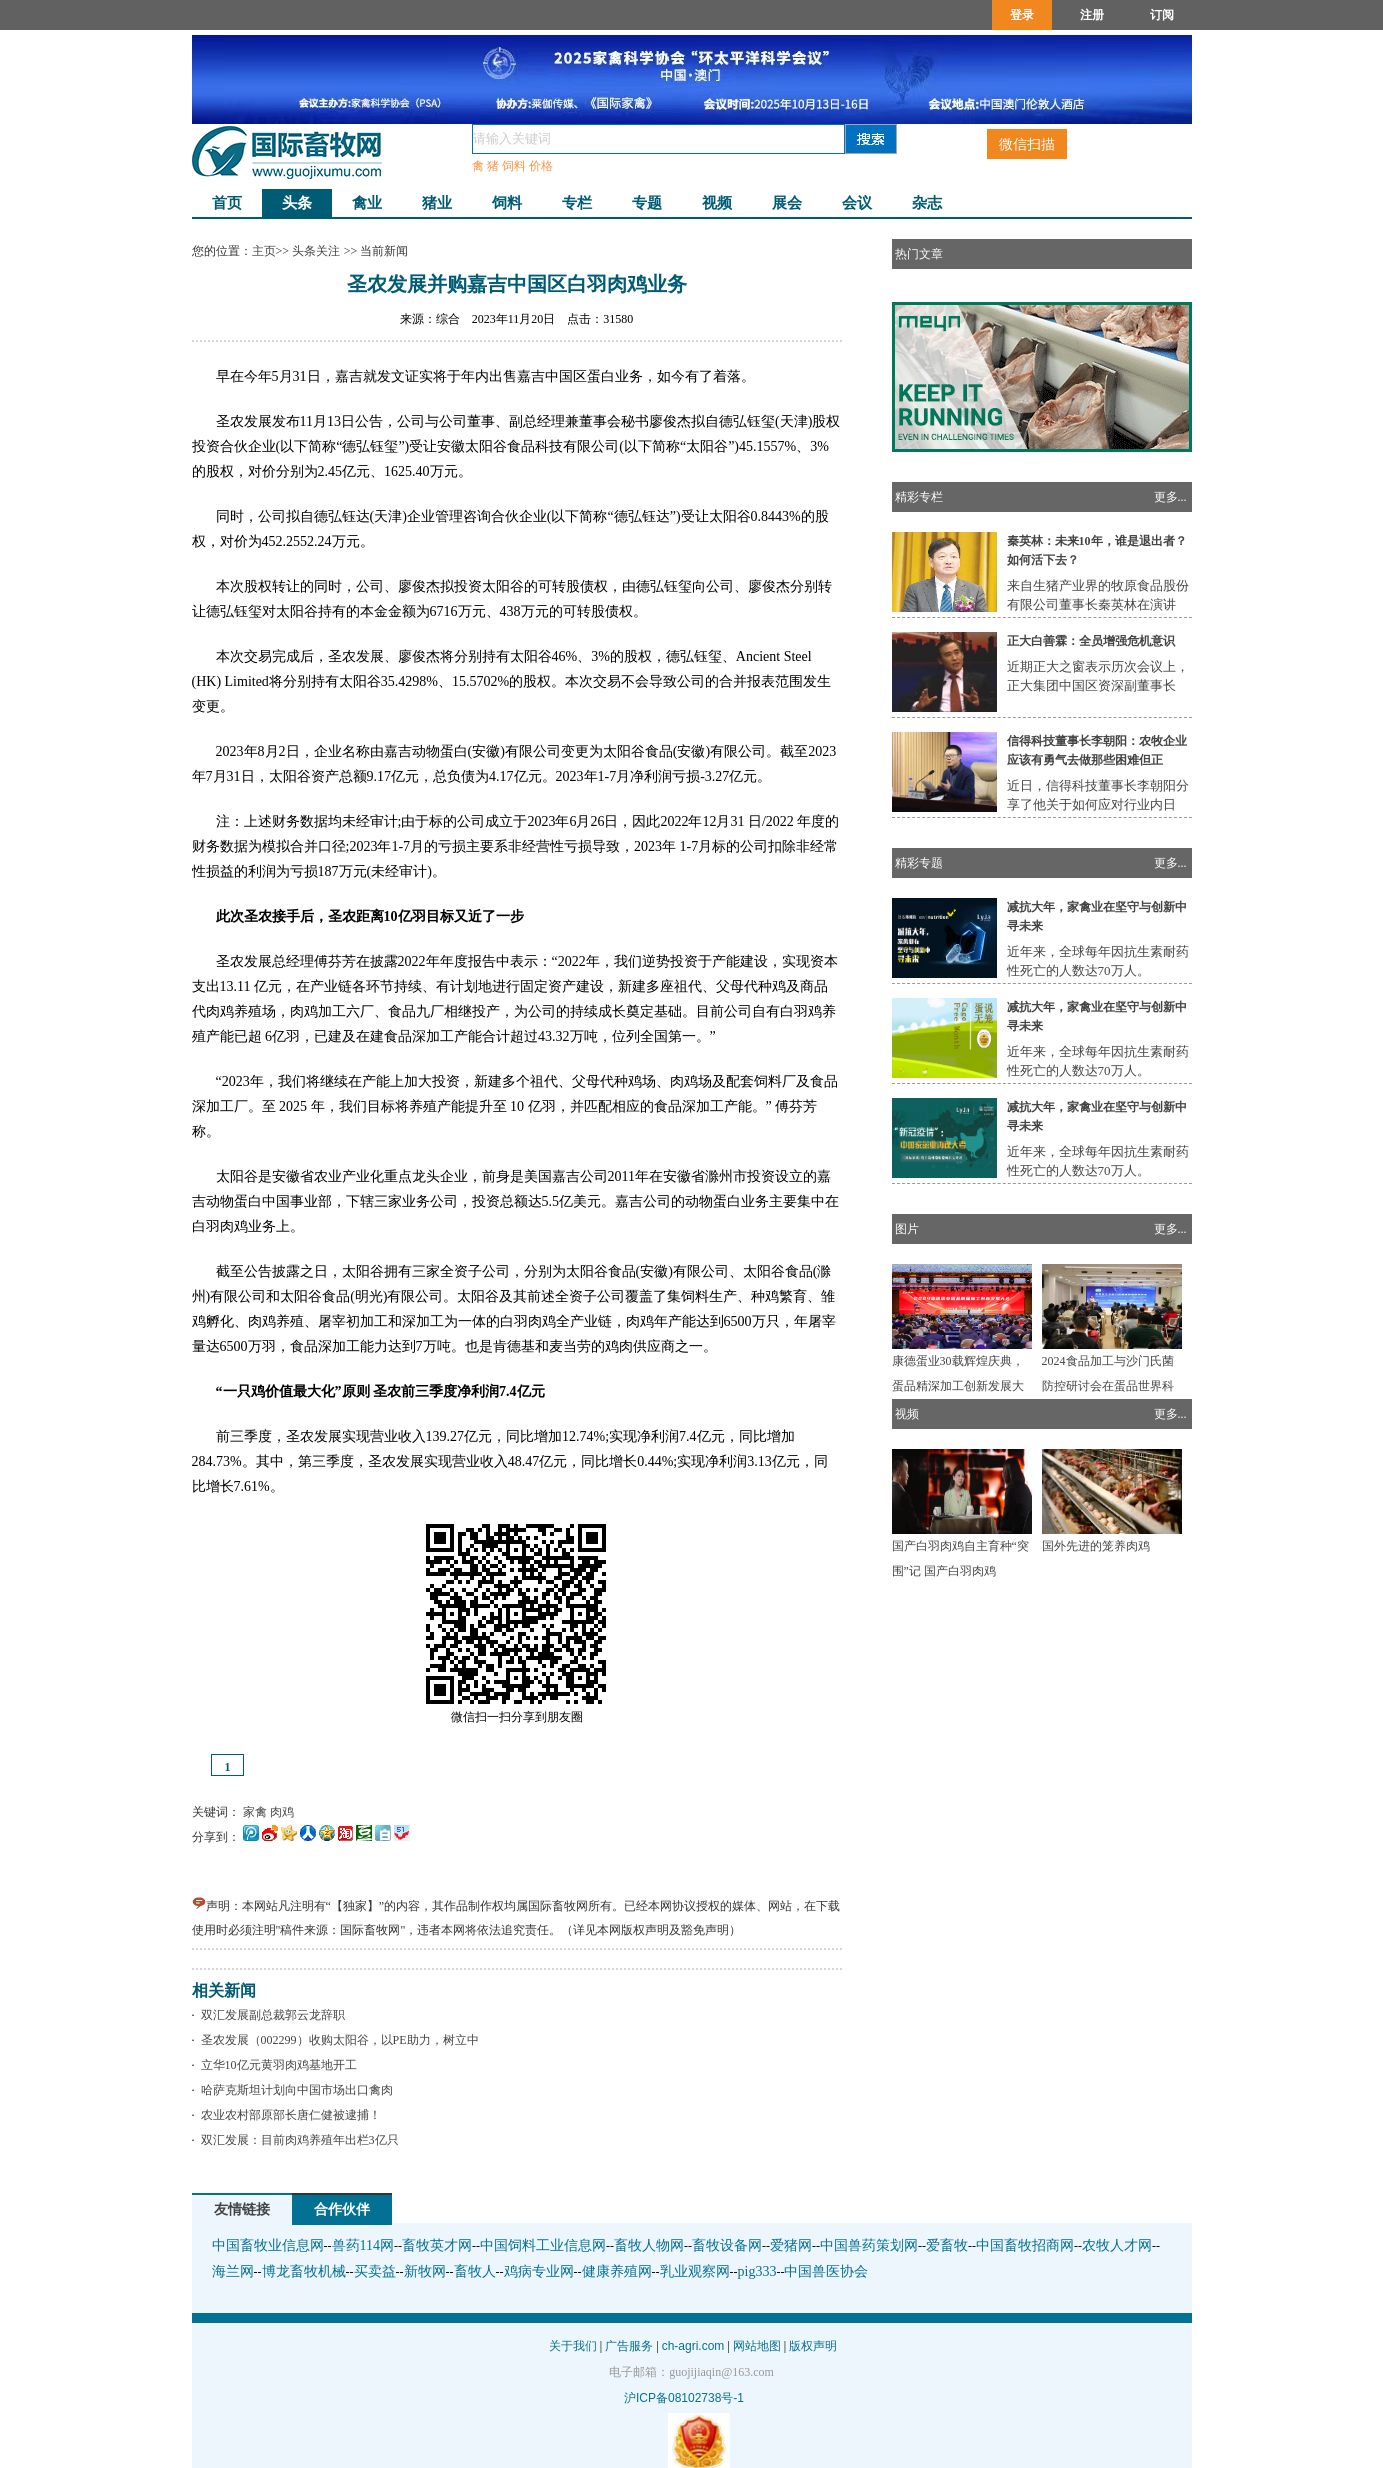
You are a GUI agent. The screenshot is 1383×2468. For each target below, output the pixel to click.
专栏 (577, 203)
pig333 (757, 2271)
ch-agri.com (693, 2346)
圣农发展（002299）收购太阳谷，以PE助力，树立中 (337, 2040)
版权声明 (813, 2346)
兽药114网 (363, 2245)
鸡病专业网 (539, 2271)
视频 (717, 203)
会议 (857, 203)
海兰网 (233, 2271)
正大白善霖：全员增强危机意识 (1091, 641)
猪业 (437, 203)
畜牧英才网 (437, 2245)
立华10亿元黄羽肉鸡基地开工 (276, 2065)
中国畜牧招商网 (1025, 2245)
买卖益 (375, 2271)
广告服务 (629, 2346)
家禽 (255, 1812)
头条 (297, 203)
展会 (787, 203)
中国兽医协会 (826, 2271)
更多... (1170, 497)
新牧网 (425, 2271)
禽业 (367, 203)
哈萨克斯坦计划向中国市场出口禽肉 (294, 2090)
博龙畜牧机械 (304, 2271)
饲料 (507, 203)
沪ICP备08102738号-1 (684, 2398)
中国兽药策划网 (869, 2245)
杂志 (927, 203)
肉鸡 (282, 1812)
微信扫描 (1027, 144)
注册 (1092, 15)
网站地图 (757, 2346)
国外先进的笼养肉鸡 (1096, 1546)
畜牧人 (475, 2271)
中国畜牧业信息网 (268, 2245)
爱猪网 (791, 2245)
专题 (647, 203)
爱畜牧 (947, 2245)
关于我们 (573, 2346)
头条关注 (316, 251)
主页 (264, 251)
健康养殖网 (617, 2271)
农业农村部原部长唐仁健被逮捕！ (288, 2115)
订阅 (1162, 15)
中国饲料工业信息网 (543, 2245)
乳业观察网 (695, 2271)
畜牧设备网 (727, 2245)
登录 (1022, 15)
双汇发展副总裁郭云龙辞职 (270, 2015)
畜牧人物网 (649, 2245)
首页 (227, 203)
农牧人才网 (1117, 2245)
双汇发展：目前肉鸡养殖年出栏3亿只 (297, 2140)
